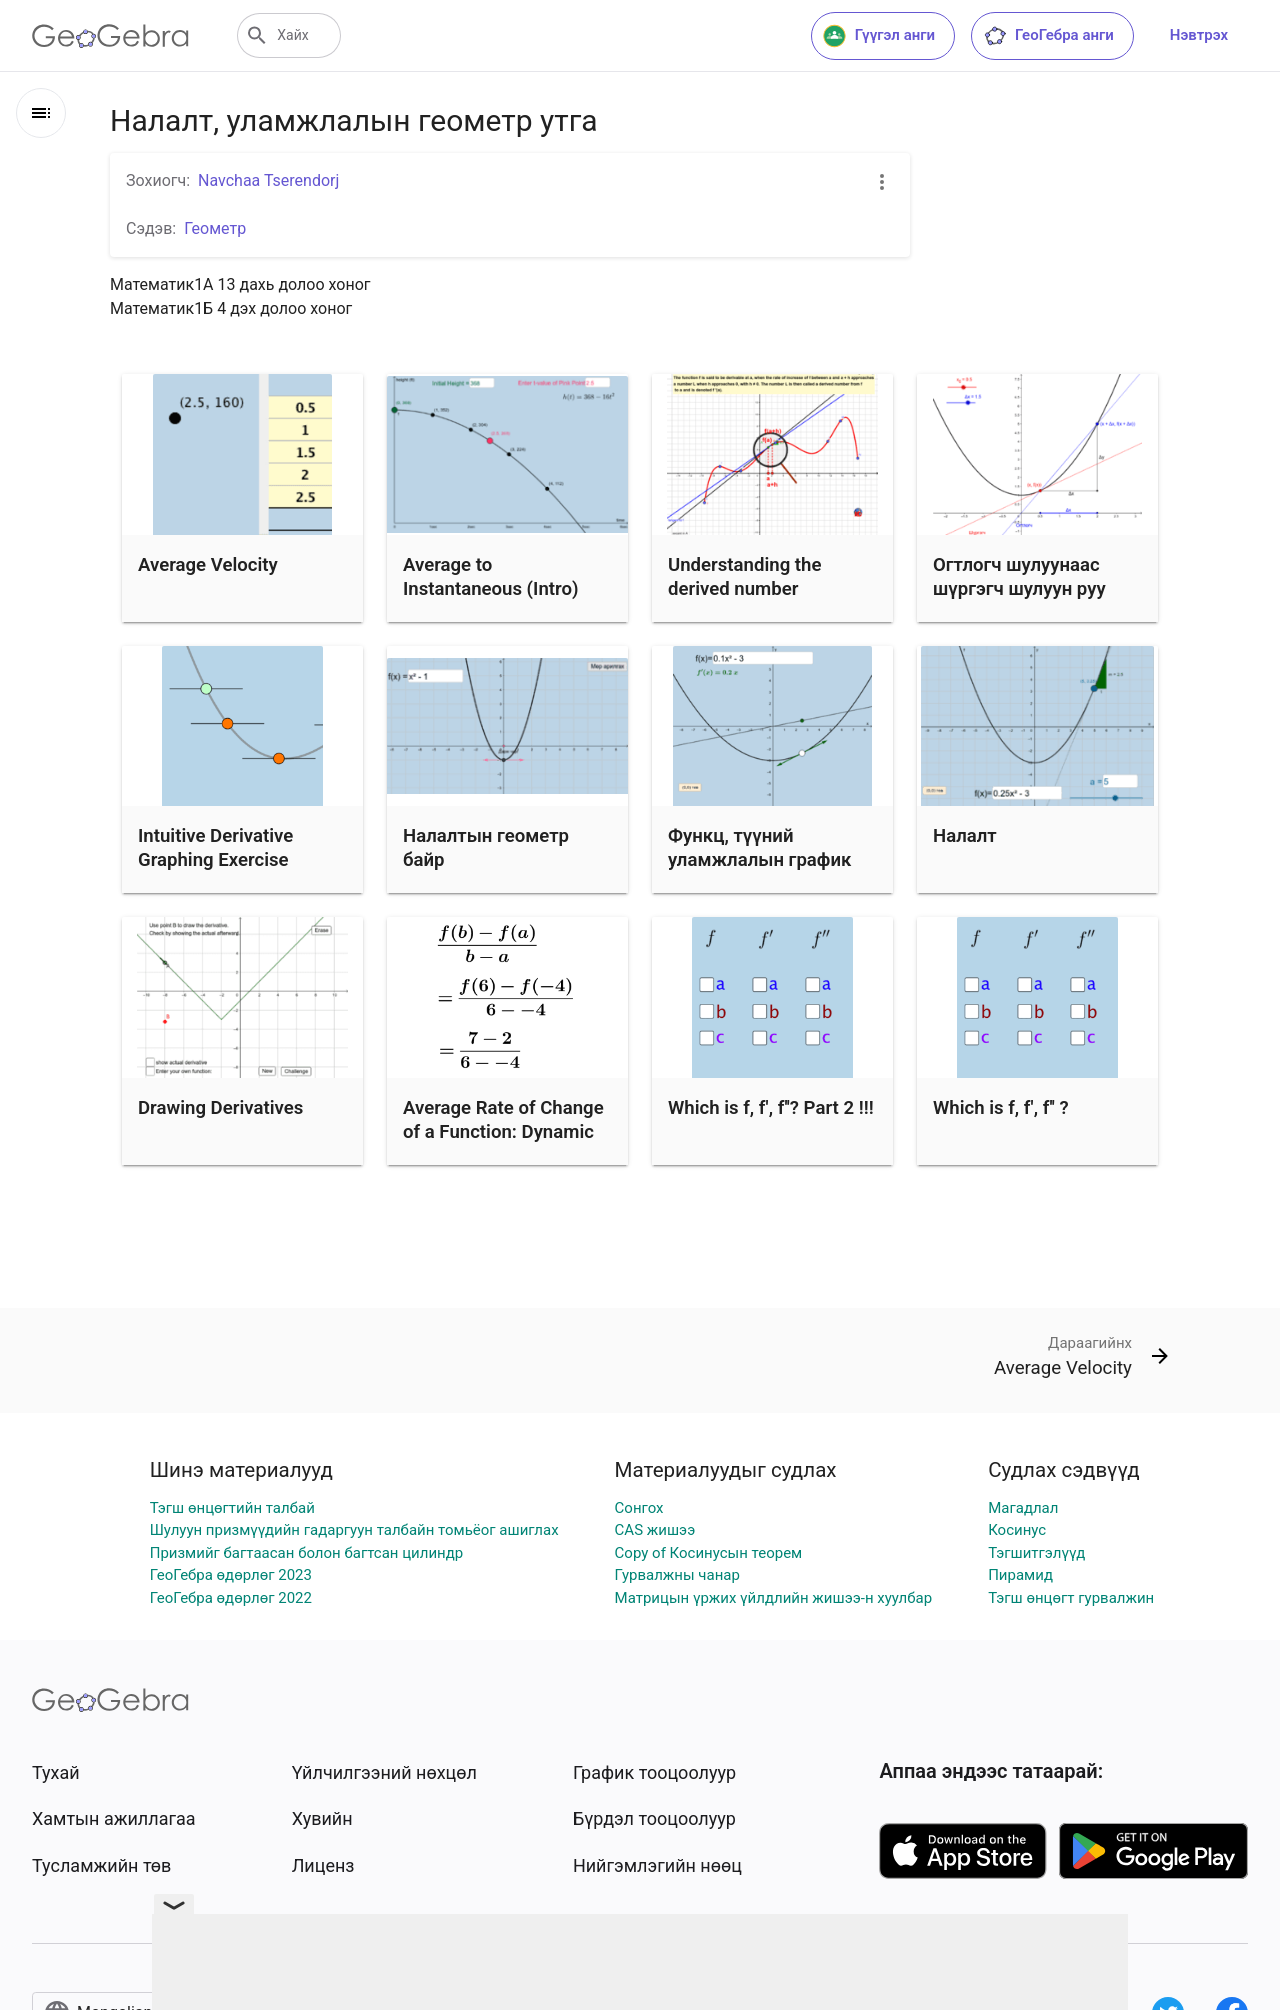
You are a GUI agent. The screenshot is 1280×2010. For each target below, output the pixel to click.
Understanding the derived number (744, 577)
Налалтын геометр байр (486, 848)
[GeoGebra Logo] (110, 36)
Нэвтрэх (1199, 35)
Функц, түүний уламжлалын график (759, 848)
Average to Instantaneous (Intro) (491, 577)
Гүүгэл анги (879, 36)
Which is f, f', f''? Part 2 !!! (771, 1108)
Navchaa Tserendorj (268, 180)
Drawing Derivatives (220, 1108)
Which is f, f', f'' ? (1001, 1108)
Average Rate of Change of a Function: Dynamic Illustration (503, 1132)
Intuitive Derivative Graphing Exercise (215, 848)
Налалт (965, 836)
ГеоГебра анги (1048, 36)
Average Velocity (208, 565)
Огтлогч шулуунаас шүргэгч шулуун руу (1019, 577)
